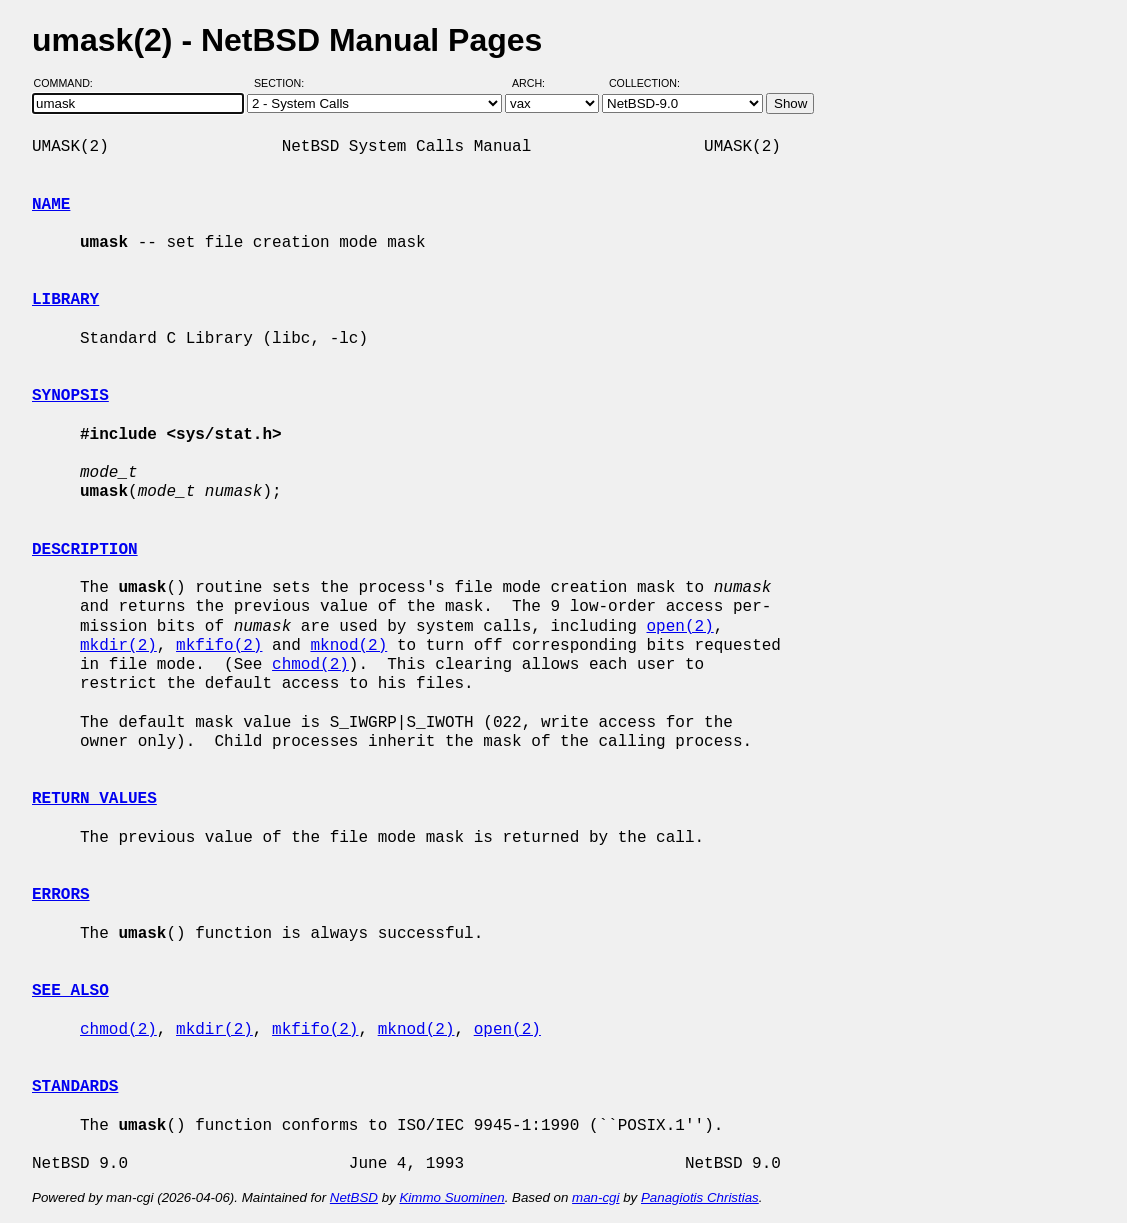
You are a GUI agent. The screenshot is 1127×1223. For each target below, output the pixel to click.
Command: (69, 83)
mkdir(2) (118, 646)
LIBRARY (65, 300)
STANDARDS (75, 1087)
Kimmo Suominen (451, 1197)
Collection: (644, 83)
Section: (283, 83)
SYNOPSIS (70, 396)
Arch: (537, 83)
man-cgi (595, 1197)
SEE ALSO (70, 991)
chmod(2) (310, 665)
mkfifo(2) (219, 646)
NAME (51, 205)
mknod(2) (348, 646)
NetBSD (354, 1197)
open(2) (679, 627)
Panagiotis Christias (700, 1197)
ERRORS (61, 895)
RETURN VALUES (94, 799)
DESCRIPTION (85, 550)
